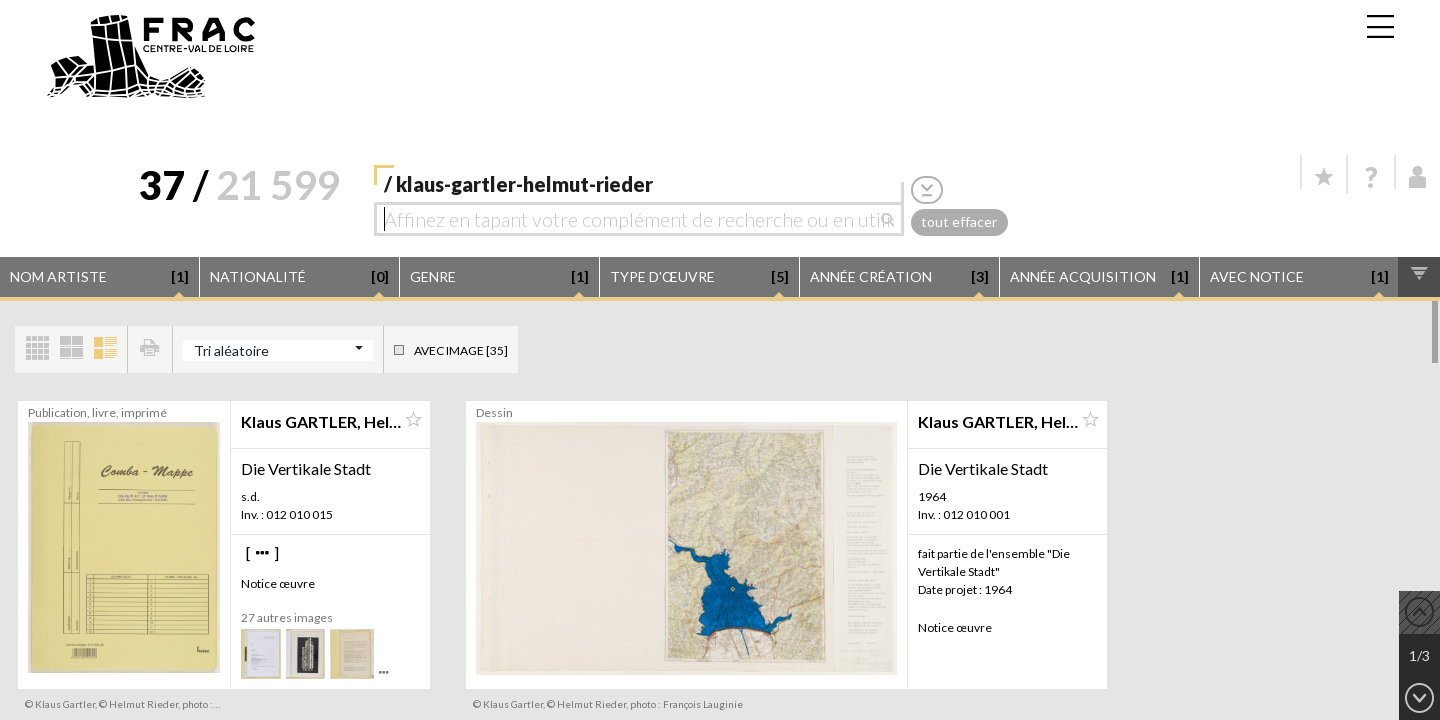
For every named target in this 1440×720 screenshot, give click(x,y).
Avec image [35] (461, 350)
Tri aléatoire (231, 350)
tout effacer (959, 221)
